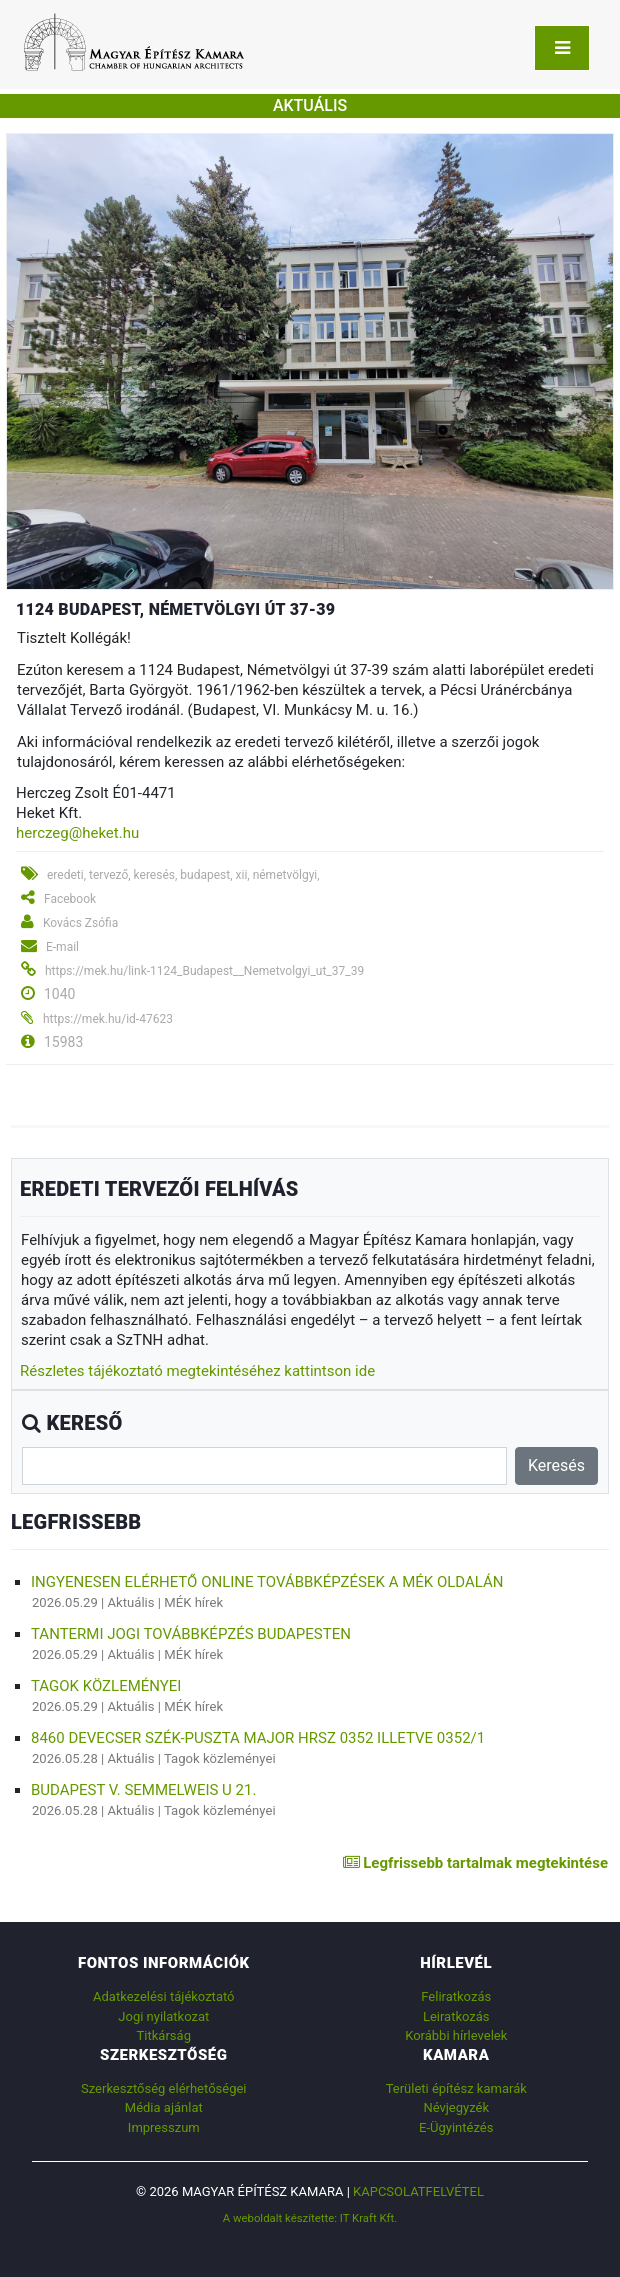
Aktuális (131, 1602)
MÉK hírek (193, 1602)
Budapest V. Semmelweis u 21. (143, 1790)
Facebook (70, 899)
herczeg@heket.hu (77, 833)
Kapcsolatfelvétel (418, 2191)
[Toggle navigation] (562, 48)
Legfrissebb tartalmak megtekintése (475, 1863)
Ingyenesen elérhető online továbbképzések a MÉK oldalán (267, 1582)
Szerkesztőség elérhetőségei (163, 2088)
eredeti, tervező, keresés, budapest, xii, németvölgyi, (183, 875)
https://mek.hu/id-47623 (108, 1019)
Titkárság (164, 2035)
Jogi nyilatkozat (163, 2016)
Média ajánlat (164, 2107)
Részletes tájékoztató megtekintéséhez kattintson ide (197, 1371)
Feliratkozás (456, 1996)
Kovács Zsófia (80, 923)
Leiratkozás (456, 2016)
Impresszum (164, 2127)
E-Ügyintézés (456, 2127)
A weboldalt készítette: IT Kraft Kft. (310, 2218)
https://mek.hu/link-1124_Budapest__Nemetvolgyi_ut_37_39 (204, 971)
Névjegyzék (456, 2107)
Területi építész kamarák (456, 2088)
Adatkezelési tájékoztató (163, 1996)
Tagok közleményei (106, 1686)
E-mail (62, 947)
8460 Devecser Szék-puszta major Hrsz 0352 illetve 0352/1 (258, 1738)
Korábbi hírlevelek (456, 2035)
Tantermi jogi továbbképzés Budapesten (191, 1634)
